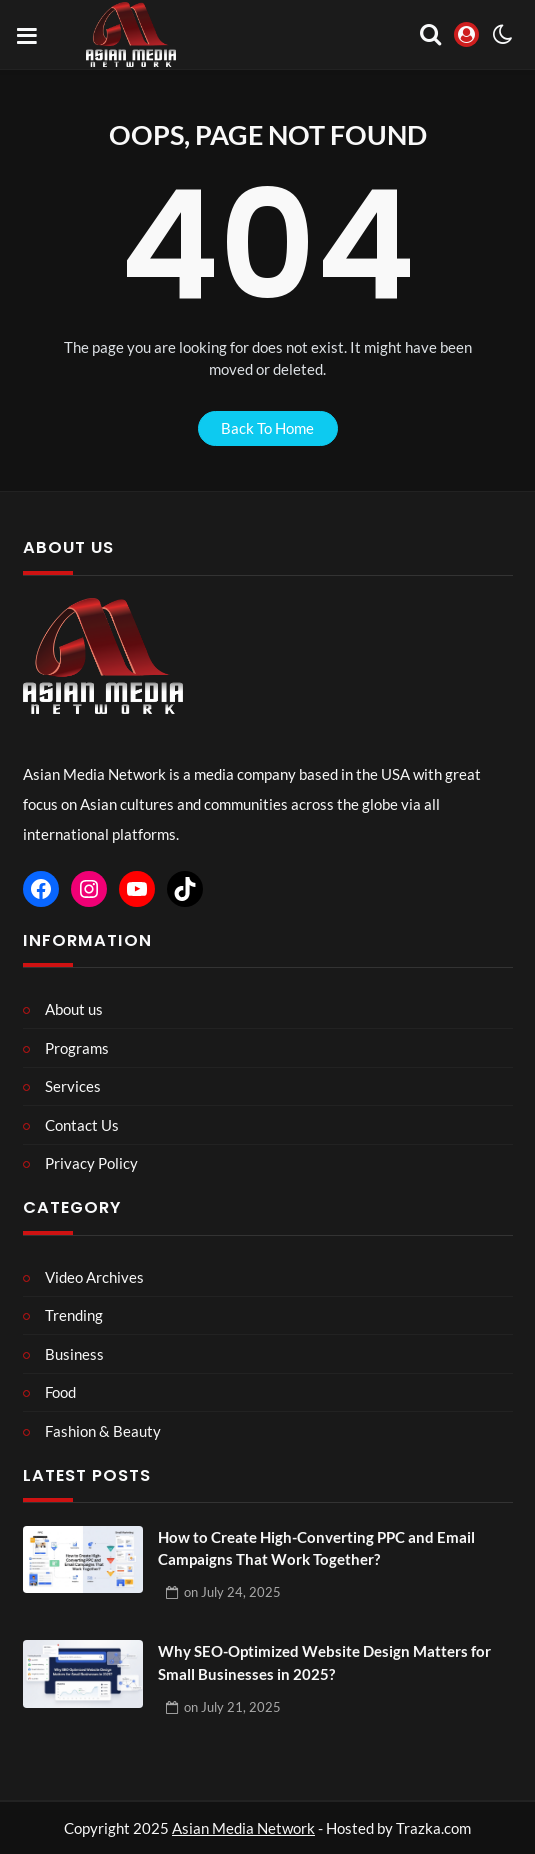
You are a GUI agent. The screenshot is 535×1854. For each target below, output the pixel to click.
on (232, 1592)
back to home (267, 428)
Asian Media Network (243, 1828)
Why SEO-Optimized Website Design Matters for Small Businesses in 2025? (324, 1662)
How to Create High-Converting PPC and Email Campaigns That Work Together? (316, 1548)
